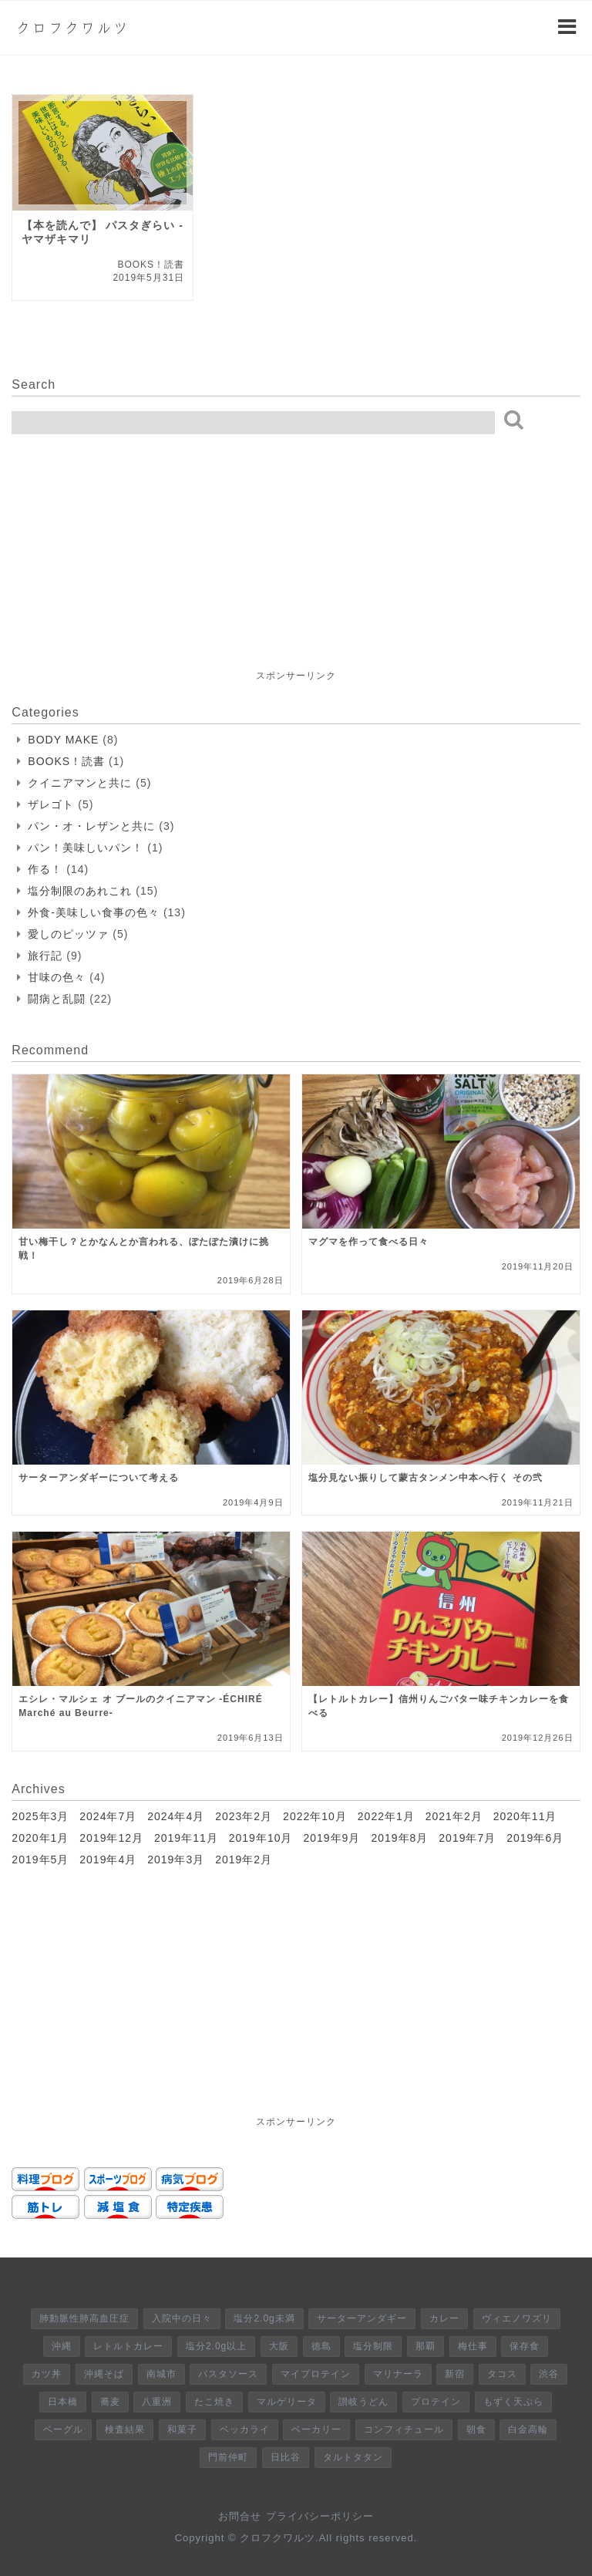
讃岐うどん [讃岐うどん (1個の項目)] (363, 2401)
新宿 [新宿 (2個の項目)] (455, 2374)
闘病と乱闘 (57, 999)
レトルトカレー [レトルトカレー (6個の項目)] (128, 2346)
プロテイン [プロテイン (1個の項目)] (436, 2401)
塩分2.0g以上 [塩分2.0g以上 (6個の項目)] (216, 2346)
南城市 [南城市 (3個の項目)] (161, 2374)
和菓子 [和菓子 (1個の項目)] (182, 2429)
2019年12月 (111, 1838)
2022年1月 (386, 1816)
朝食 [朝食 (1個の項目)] (476, 2429)
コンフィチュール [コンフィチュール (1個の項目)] (404, 2429)
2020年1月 (40, 1838)
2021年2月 (454, 1816)
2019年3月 (175, 1859)
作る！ (45, 869)
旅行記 (45, 955)
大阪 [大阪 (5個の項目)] (279, 2346)
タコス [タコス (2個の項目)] (502, 2374)
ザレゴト (51, 804)
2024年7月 (107, 1816)
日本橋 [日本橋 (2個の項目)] (63, 2401)
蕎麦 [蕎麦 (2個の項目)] (110, 2401)
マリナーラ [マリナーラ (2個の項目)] (398, 2374)
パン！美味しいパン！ (85, 847)
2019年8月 (399, 1838)
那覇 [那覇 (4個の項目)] (425, 2346)
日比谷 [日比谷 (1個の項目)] (286, 2457)
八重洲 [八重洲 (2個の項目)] (157, 2401)
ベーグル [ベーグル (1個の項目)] (63, 2429)
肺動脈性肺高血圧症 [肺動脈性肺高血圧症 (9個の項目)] (84, 2318)
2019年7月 (467, 1838)
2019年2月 (243, 1859)
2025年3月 (40, 1816)
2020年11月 (525, 1816)
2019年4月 (107, 1859)
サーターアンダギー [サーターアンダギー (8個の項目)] (362, 2318)
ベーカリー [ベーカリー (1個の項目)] (316, 2429)
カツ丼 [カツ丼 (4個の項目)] (47, 2374)
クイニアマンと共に (80, 783)
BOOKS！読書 (66, 761)
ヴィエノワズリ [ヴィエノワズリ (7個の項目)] (517, 2318)
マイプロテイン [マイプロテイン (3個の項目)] (316, 2374)
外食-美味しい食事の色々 (94, 912)
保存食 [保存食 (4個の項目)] (525, 2346)
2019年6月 (534, 1838)
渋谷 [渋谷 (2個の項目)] (549, 2374)
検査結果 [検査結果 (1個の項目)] (125, 2429)
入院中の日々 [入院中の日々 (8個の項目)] (182, 2318)
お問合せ (239, 2516)
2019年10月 (261, 1838)
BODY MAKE (63, 739)
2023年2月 (243, 1816)
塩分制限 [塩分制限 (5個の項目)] (373, 2346)
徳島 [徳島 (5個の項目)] (321, 2346)
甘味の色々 (57, 977)
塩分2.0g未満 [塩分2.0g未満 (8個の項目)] (264, 2318)
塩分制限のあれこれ (80, 891)
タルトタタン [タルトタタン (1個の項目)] (353, 2457)
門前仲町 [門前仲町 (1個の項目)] (228, 2457)
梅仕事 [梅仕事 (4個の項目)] (473, 2346)
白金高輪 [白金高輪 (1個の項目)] (528, 2429)
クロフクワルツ (72, 27)
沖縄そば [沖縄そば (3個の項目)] (104, 2374)
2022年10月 (315, 1816)
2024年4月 (175, 1816)
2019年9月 (331, 1838)
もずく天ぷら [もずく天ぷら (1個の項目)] (513, 2401)
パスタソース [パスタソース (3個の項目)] (228, 2374)
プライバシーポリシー (320, 2516)
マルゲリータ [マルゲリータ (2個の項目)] (287, 2401)
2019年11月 (186, 1838)
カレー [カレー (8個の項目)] (444, 2318)
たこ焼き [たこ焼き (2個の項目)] (214, 2401)
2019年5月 (40, 1859)
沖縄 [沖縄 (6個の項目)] (62, 2346)
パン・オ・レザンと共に (91, 826)
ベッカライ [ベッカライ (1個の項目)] (245, 2429)
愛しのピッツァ (68, 934)
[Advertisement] (127, 570)
